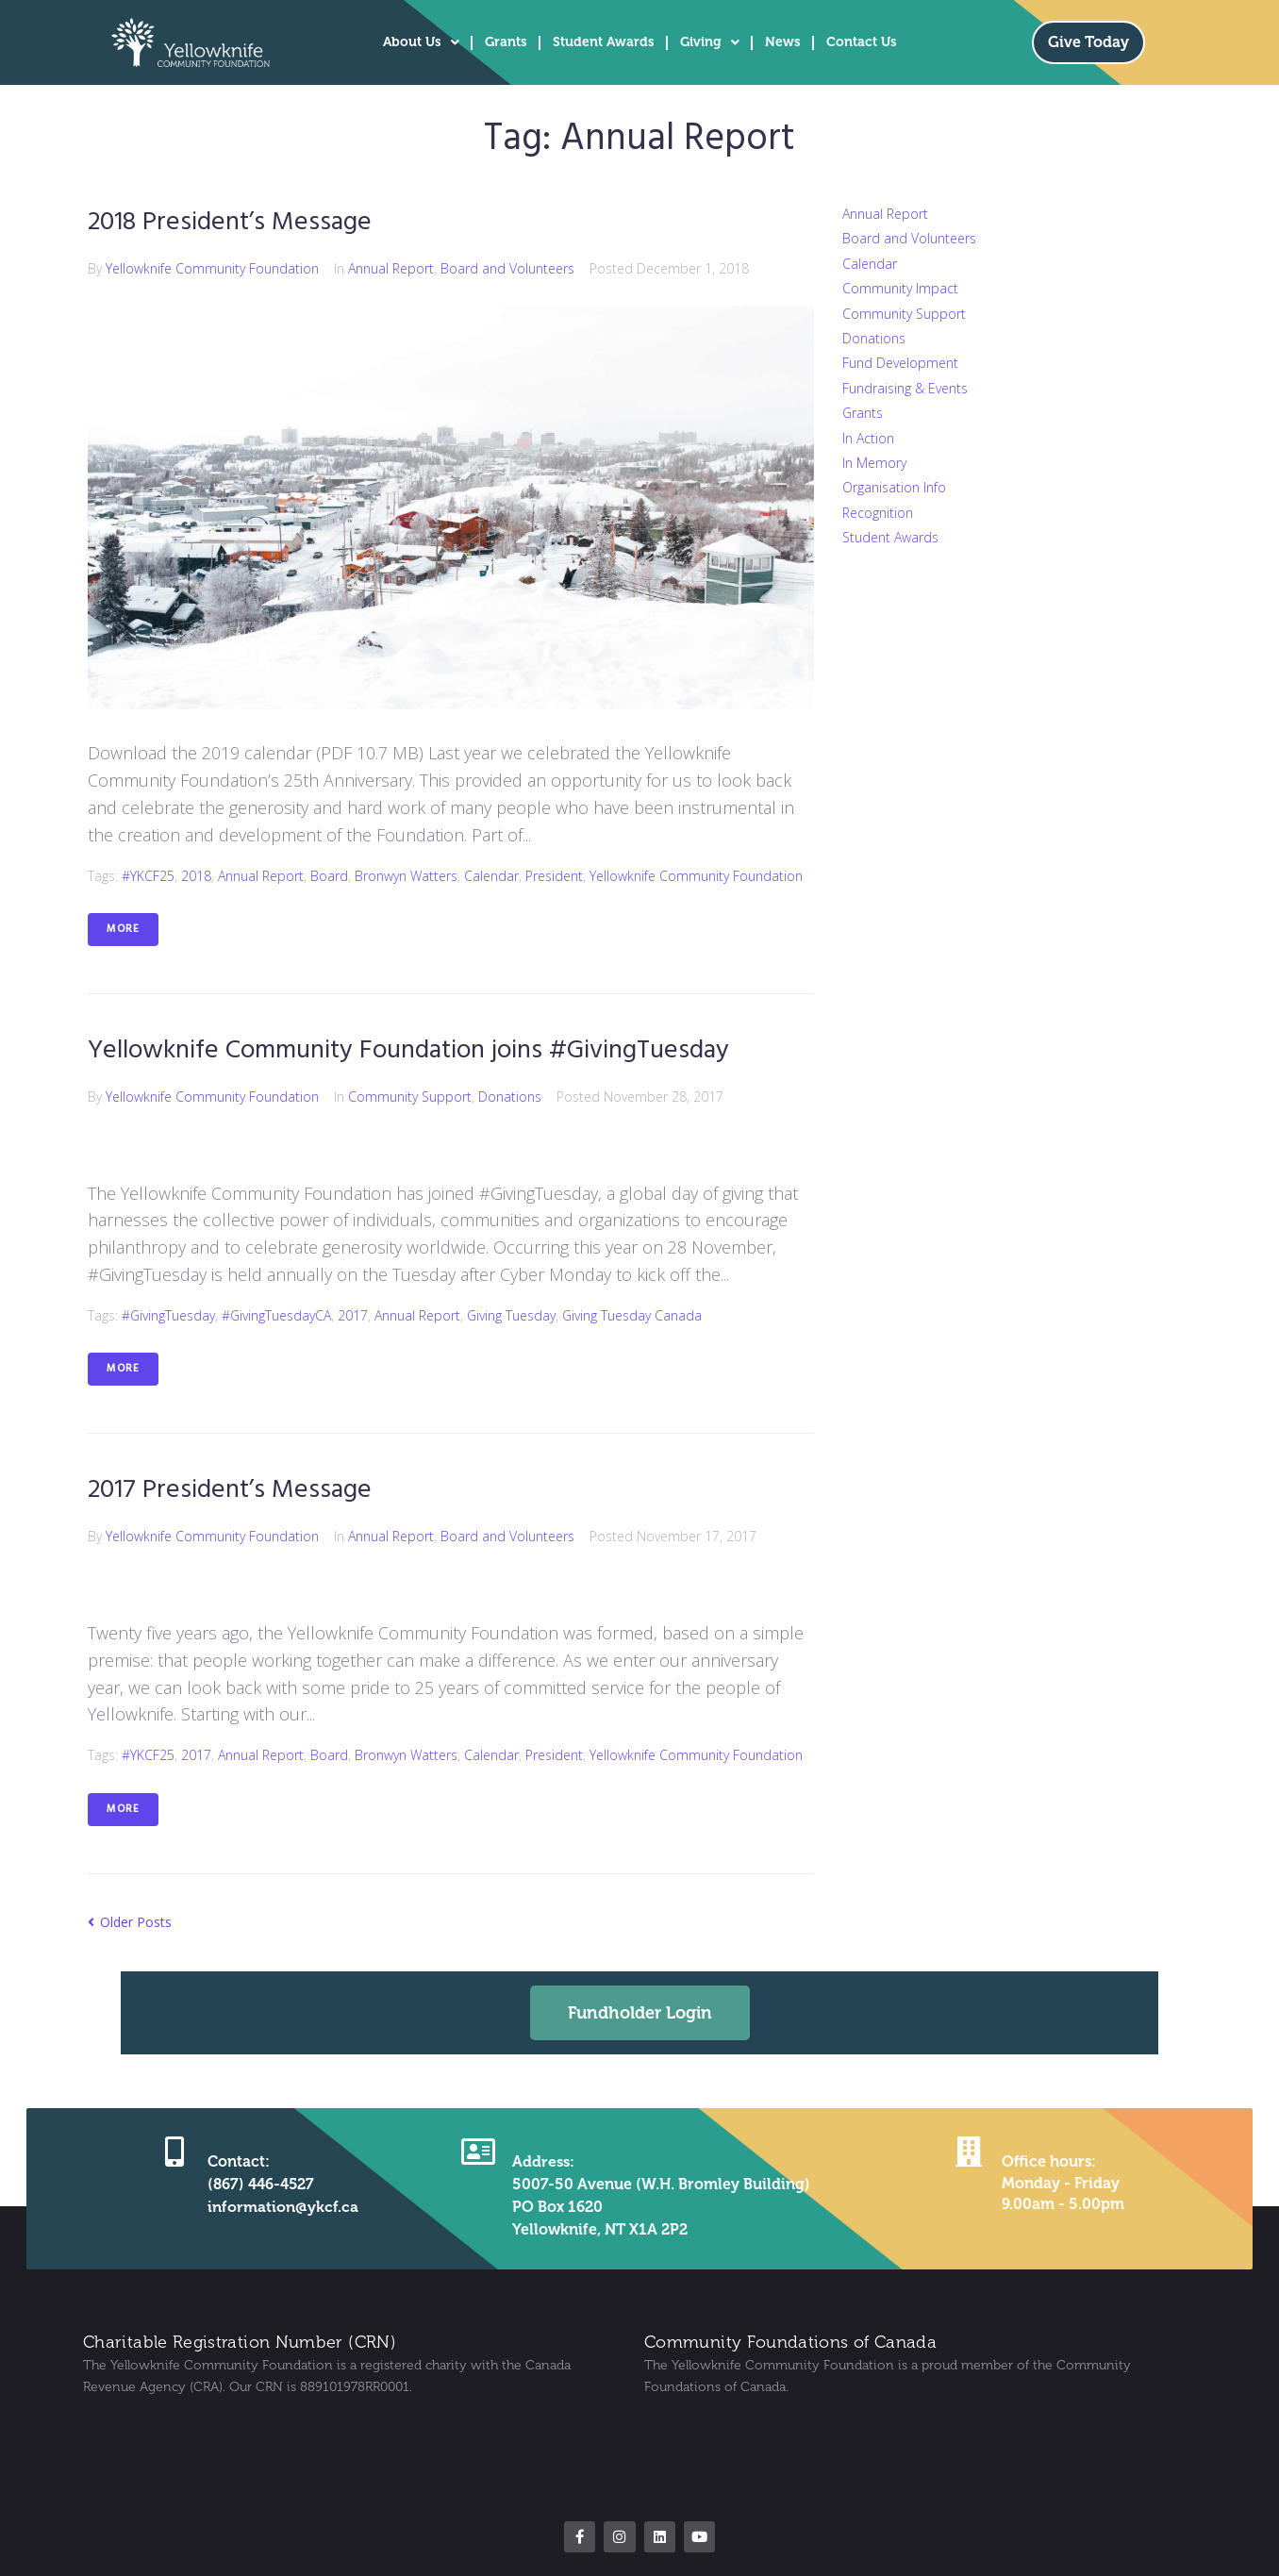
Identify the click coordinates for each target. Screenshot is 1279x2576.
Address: (542, 2160)
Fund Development (900, 363)
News (783, 42)
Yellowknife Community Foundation (212, 267)
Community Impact (900, 288)
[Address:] (478, 2150)
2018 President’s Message (231, 222)
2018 (196, 875)
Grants (506, 42)
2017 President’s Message (231, 1489)
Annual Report (391, 267)
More (123, 928)
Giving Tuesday (511, 1313)
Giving (709, 42)
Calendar (491, 875)
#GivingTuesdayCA (276, 1313)
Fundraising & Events (905, 388)
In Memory (874, 463)
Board (329, 875)
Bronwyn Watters (406, 875)
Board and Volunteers (507, 267)
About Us (421, 42)
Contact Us (861, 42)
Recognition (877, 513)
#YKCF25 (148, 875)
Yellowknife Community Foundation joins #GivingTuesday (414, 1049)
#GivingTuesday (168, 1313)
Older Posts (130, 1919)
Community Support (410, 1096)
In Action (868, 438)
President (554, 875)
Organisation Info (894, 487)
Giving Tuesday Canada (632, 1313)
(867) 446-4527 (261, 2182)
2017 (353, 1313)
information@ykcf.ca (283, 2205)
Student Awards (604, 42)
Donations (509, 1096)
